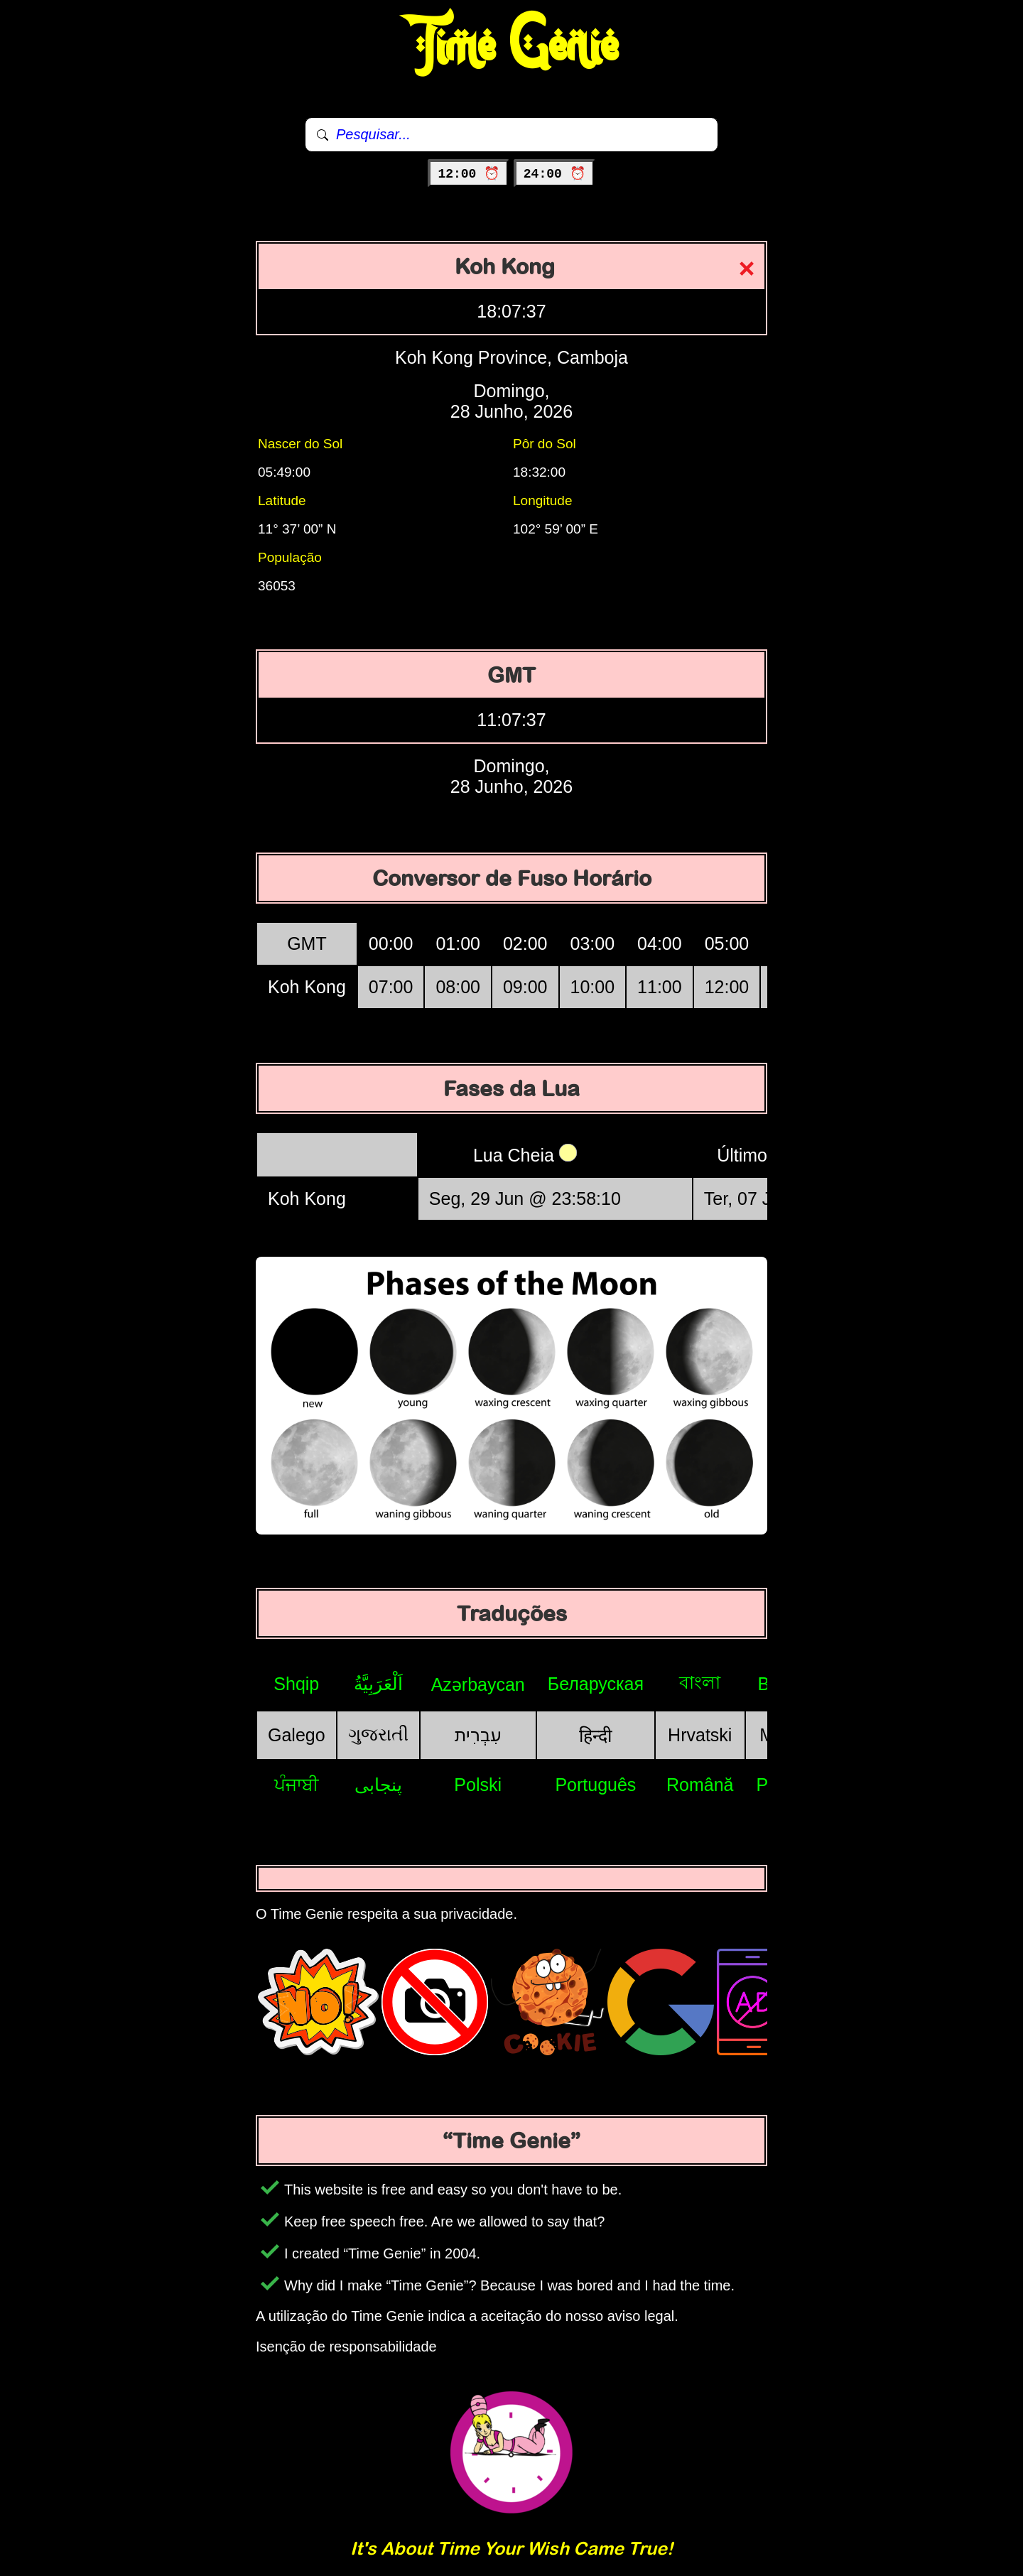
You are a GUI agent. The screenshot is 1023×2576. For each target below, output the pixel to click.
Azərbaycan (478, 1684)
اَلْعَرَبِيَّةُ (378, 1684)
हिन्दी (595, 1736)
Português (595, 1785)
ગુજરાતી (378, 1734)
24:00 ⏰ (554, 174)
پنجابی (378, 1785)
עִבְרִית (478, 1735)
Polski (478, 1785)
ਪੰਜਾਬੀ (296, 1785)
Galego (296, 1735)
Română (700, 1785)
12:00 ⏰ (468, 174)
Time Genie (512, 46)
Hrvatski (700, 1735)
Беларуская (596, 1684)
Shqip (296, 1684)
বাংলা (699, 1682)
